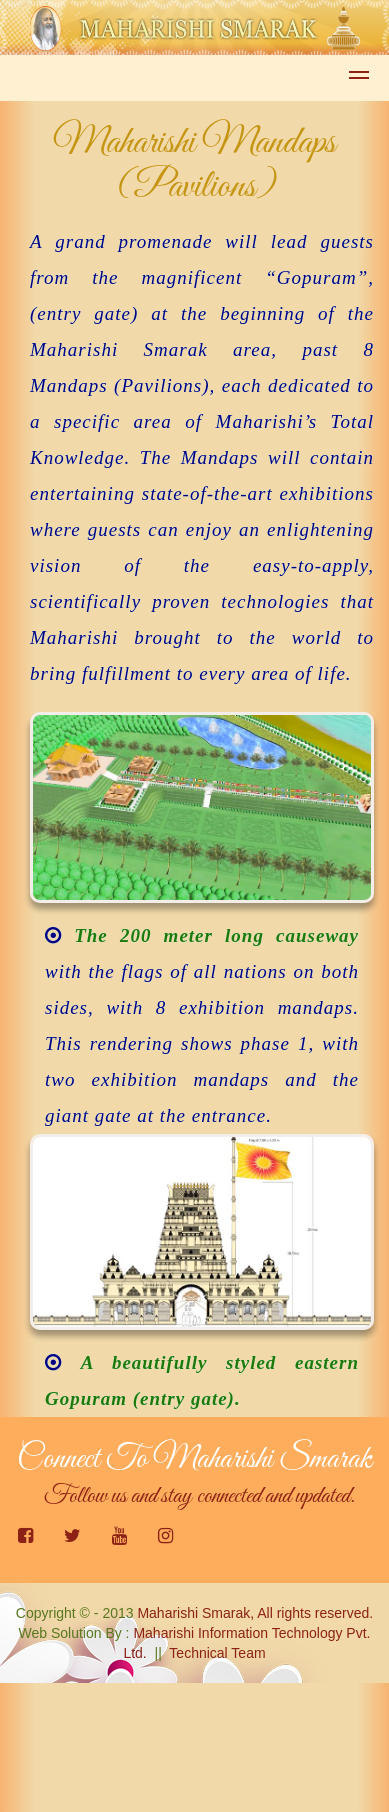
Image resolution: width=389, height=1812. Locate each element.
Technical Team (217, 1653)
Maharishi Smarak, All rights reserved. (255, 1613)
